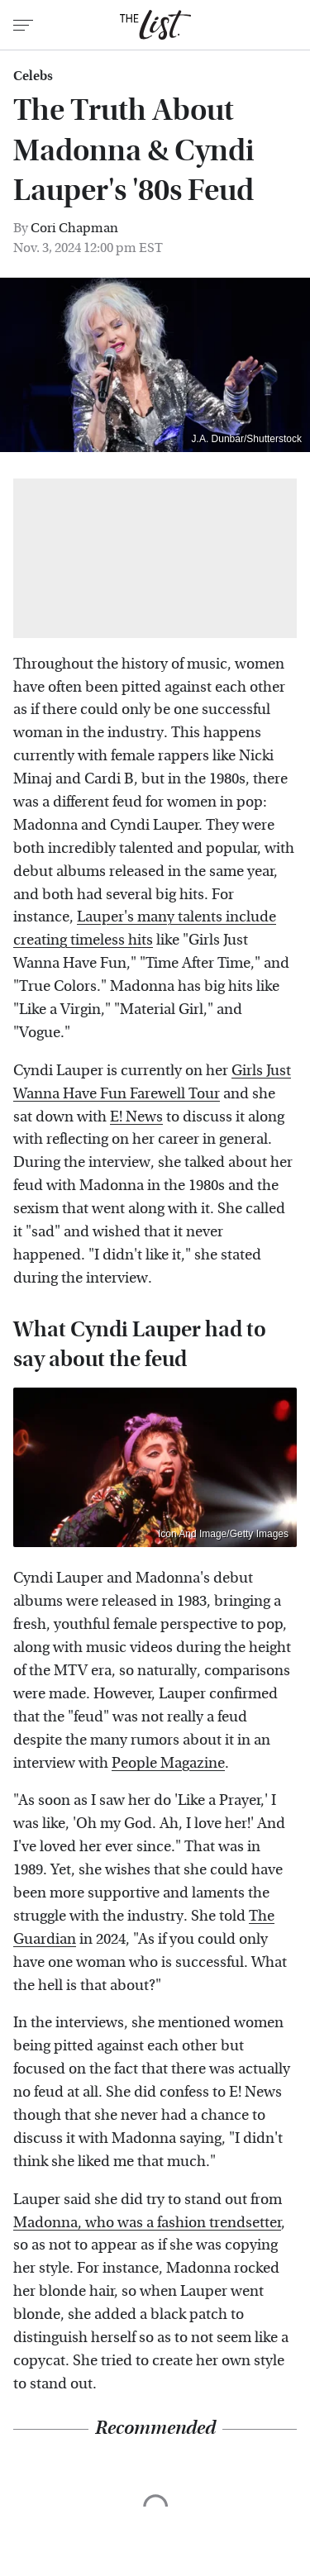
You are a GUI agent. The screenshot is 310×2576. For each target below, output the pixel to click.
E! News (136, 1117)
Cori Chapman (74, 228)
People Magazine (168, 1763)
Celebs (33, 76)
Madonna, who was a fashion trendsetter (147, 2222)
